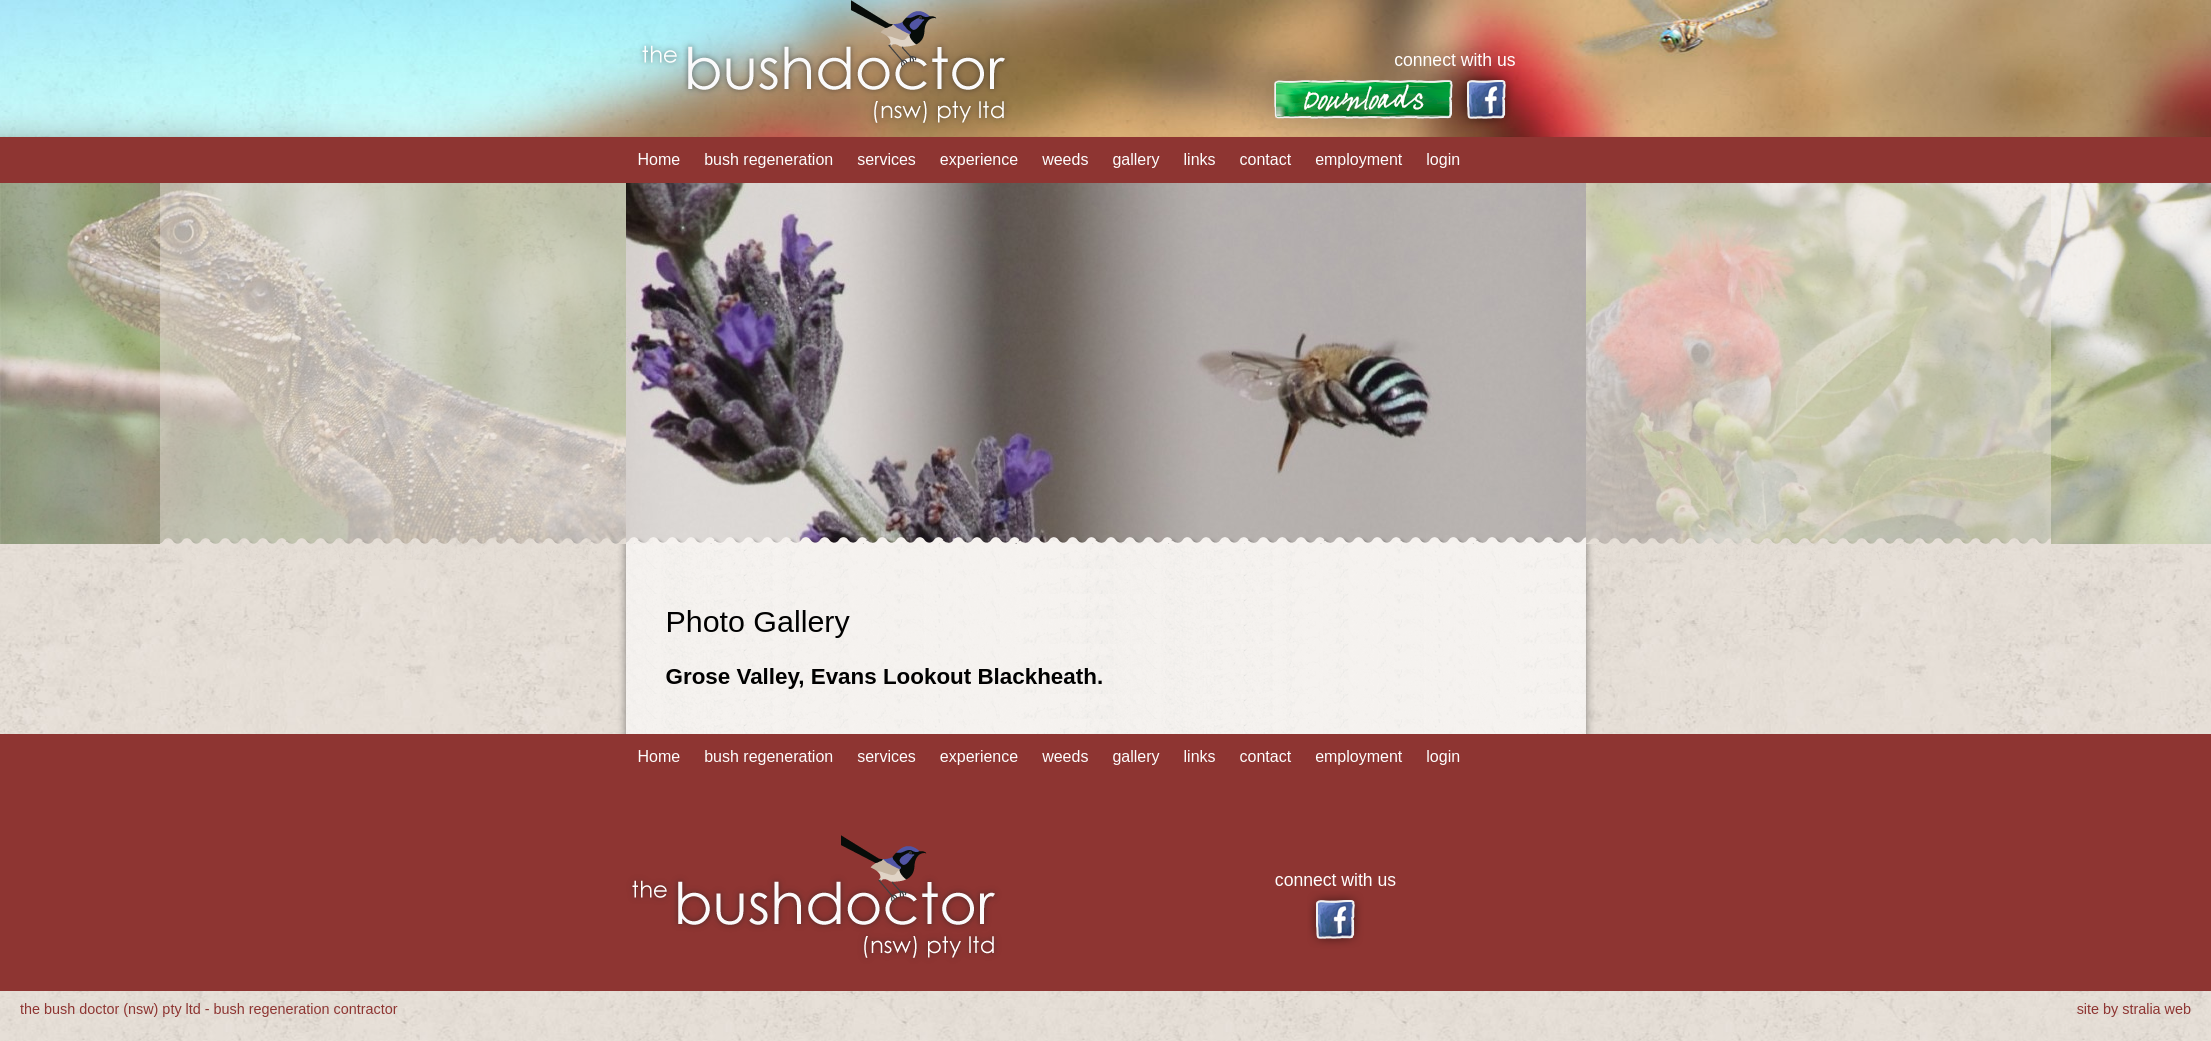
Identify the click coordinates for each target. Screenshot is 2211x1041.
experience (979, 159)
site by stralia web (2134, 1009)
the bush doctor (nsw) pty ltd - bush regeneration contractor (209, 1009)
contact (1266, 159)
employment (1358, 159)
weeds (1065, 159)
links (1200, 159)
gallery (1135, 159)
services (886, 159)
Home (659, 159)
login (1443, 159)
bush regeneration (768, 159)
